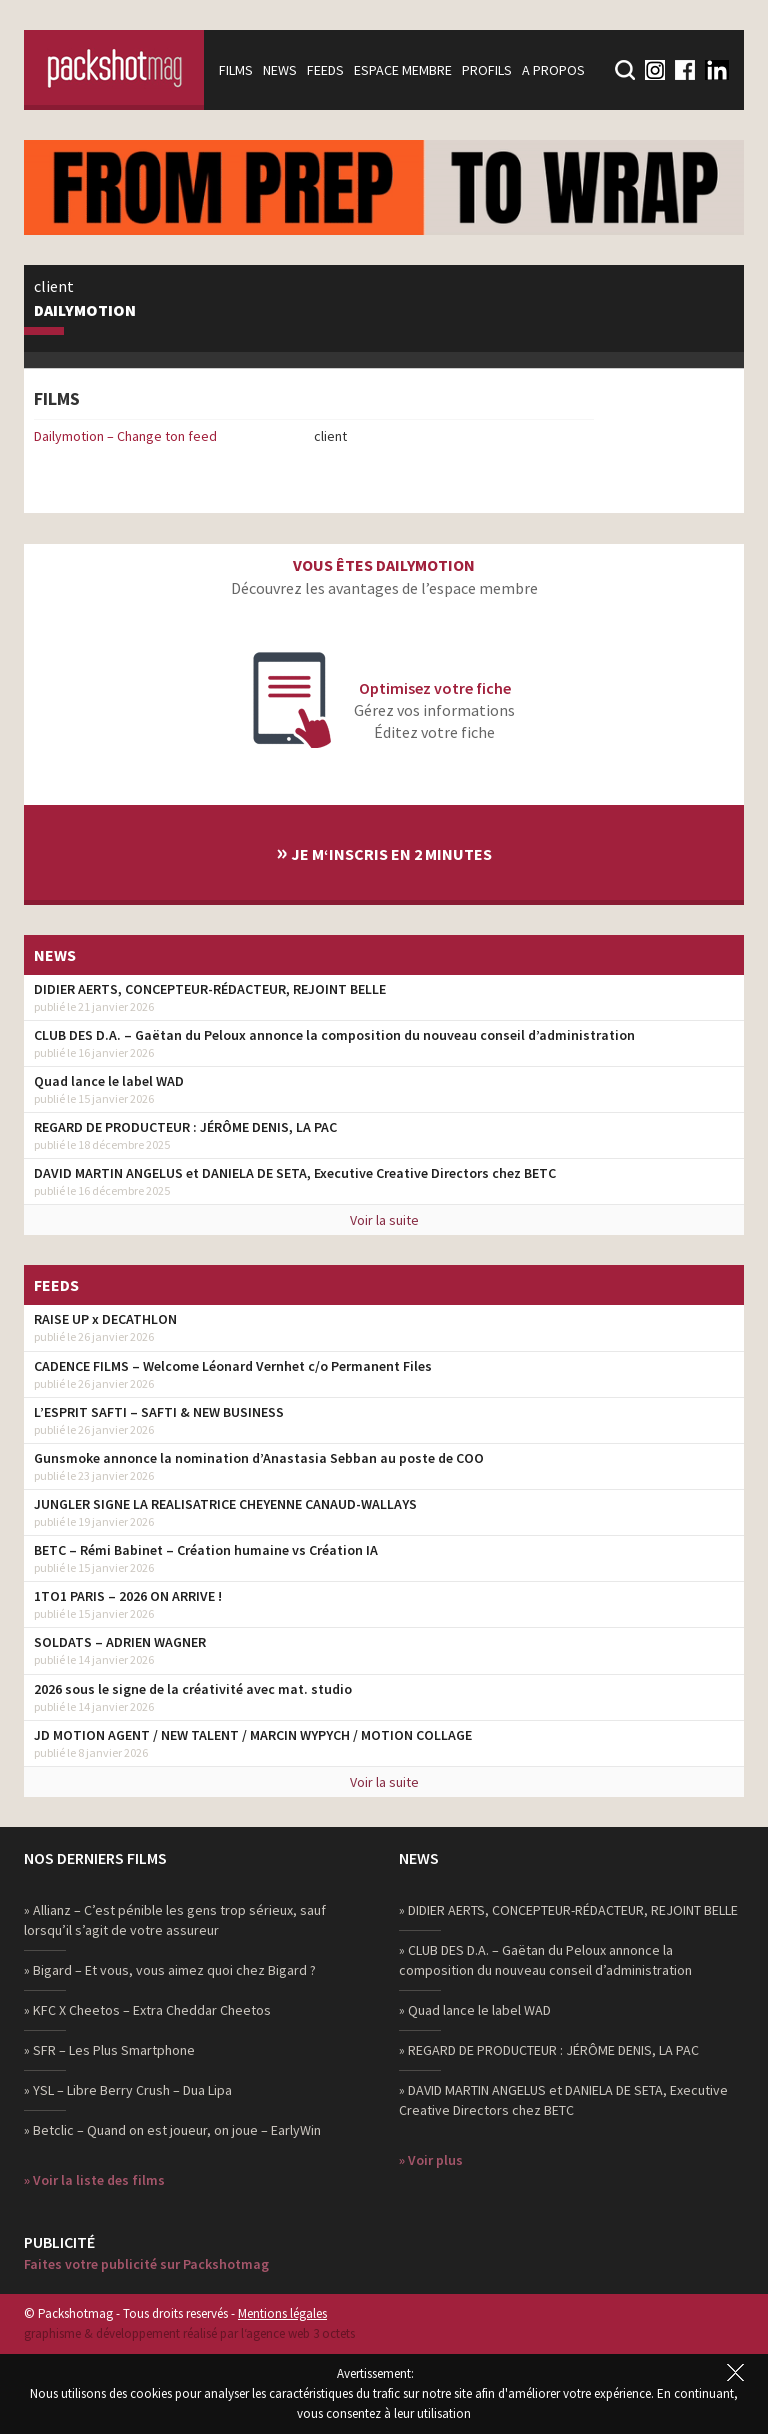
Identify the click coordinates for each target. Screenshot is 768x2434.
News (280, 70)
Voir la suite (384, 1220)
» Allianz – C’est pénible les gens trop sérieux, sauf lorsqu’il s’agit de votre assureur (175, 1920)
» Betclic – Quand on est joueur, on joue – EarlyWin (172, 2130)
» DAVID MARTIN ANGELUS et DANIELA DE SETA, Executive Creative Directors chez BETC (563, 2100)
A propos (553, 70)
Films (236, 70)
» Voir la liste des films (94, 2180)
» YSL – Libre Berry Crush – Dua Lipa (128, 2090)
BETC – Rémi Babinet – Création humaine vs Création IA (206, 1550)
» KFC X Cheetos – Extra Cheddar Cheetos (147, 2010)
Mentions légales (282, 2313)
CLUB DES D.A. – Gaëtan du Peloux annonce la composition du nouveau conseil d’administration (334, 1035)
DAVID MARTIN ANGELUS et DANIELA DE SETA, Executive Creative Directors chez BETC (295, 1173)
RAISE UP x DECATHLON (105, 1319)
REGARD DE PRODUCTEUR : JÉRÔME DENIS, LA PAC (185, 1127)
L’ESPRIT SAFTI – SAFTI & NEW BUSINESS (159, 1412)
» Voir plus (431, 2160)
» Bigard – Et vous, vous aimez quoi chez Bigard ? (170, 1970)
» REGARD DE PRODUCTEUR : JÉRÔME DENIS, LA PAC (549, 2050)
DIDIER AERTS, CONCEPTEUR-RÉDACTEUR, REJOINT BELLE (210, 989)
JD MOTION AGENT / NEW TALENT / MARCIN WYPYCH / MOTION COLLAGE (253, 1735)
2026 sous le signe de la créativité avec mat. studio (193, 1689)
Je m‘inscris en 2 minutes (384, 851)
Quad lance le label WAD (109, 1081)
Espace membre (403, 70)
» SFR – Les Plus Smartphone (109, 2050)
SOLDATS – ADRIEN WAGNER (120, 1642)
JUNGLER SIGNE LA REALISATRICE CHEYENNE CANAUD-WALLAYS (225, 1504)
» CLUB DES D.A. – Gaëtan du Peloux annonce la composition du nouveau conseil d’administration (545, 1960)
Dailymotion (85, 311)
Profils (487, 70)
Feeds (325, 70)
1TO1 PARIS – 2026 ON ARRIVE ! (128, 1596)
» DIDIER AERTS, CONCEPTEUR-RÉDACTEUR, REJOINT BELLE (568, 1910)
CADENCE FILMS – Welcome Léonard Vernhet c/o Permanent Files (233, 1366)
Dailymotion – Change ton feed (125, 436)
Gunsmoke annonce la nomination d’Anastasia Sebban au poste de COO (259, 1458)
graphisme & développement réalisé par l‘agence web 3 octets (189, 2333)
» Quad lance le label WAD (475, 2010)
